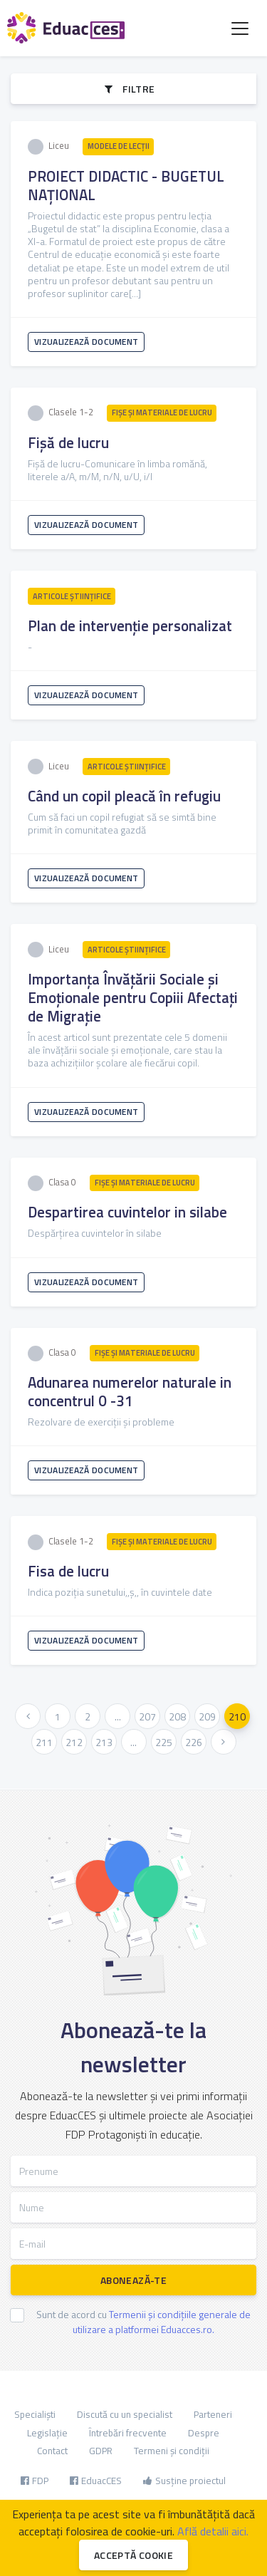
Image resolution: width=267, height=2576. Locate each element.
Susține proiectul (184, 2480)
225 (163, 1742)
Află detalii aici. (212, 2531)
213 (103, 1742)
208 (177, 1716)
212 (74, 1742)
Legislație (47, 2433)
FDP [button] (34, 2480)
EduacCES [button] (96, 2480)
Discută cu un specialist (124, 2414)
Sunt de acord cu (143, 2322)
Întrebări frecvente (128, 2433)
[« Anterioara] (28, 1716)
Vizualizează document (86, 341)
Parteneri (213, 2414)
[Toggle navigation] (240, 28)
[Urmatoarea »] (223, 1742)
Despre (203, 2433)
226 (193, 1742)
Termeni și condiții (171, 2450)
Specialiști (35, 2414)
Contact (52, 2450)
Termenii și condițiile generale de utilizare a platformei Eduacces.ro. (162, 2322)
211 (44, 1742)
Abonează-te (133, 2280)
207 (147, 1716)
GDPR (100, 2450)
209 (207, 1716)
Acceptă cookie (133, 2555)
